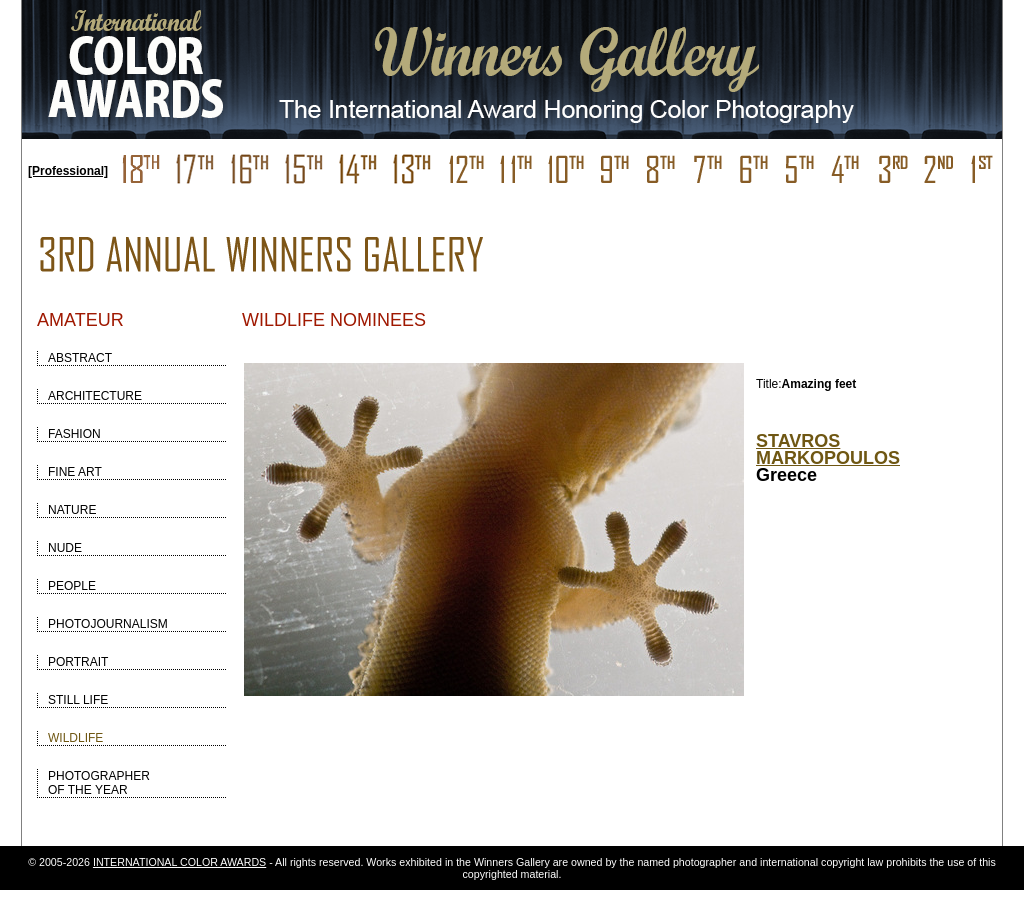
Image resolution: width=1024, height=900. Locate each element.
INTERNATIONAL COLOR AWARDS (179, 862)
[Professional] (68, 171)
